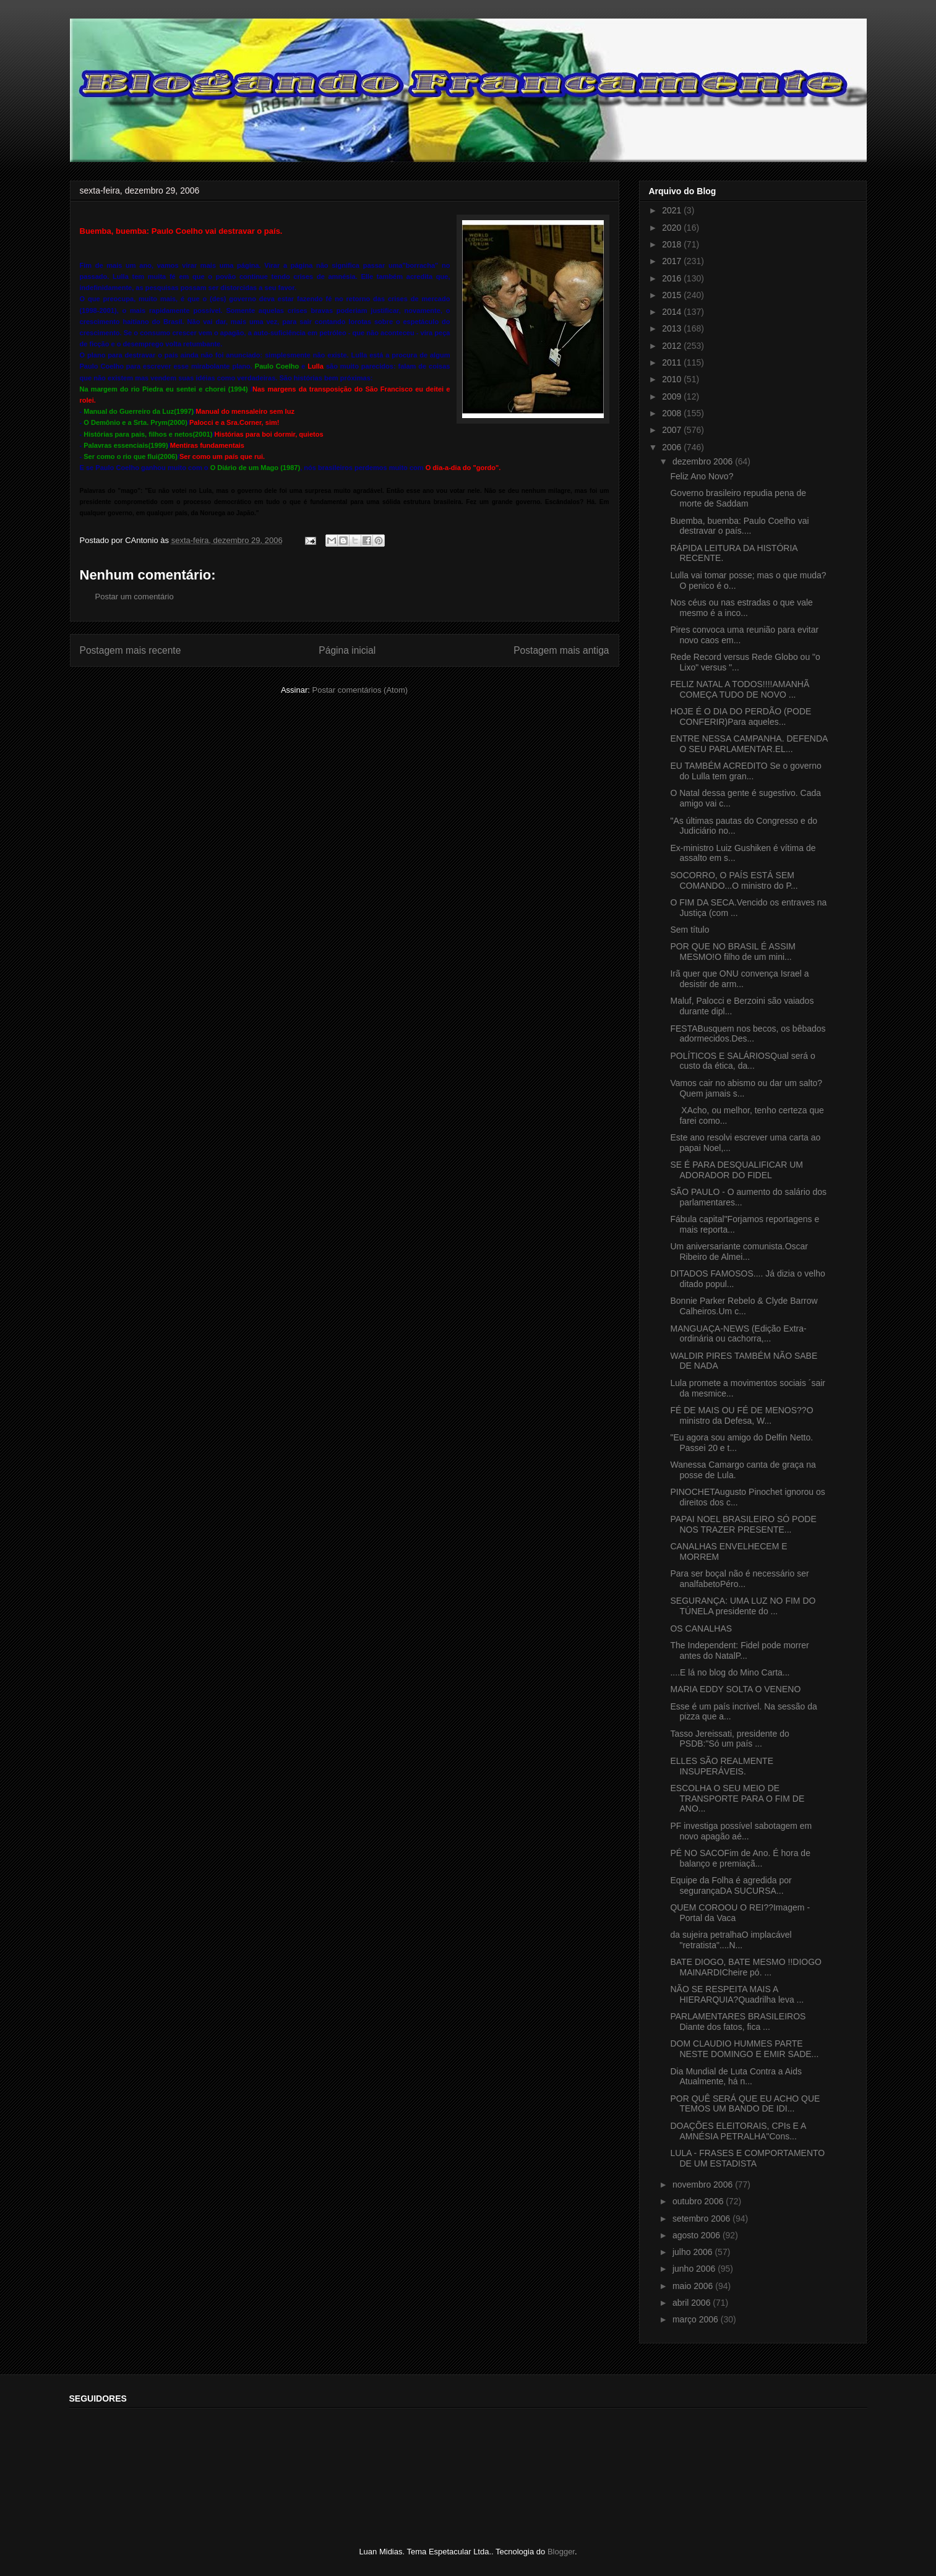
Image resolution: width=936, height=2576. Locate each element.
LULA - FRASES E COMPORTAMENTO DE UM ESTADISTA (747, 2158)
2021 (673, 210)
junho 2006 (695, 2269)
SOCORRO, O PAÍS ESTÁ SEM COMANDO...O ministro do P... (733, 880)
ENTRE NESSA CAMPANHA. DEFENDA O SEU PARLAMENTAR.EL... (748, 744)
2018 (673, 244)
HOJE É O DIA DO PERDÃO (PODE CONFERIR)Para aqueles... (740, 716)
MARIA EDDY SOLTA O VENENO (735, 1689)
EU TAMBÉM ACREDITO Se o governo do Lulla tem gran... (745, 771)
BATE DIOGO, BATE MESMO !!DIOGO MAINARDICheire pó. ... (746, 1967)
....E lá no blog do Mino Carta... (729, 1672)
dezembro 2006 (703, 461)
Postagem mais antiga (561, 650)
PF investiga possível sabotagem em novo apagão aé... (741, 1831)
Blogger (561, 2551)
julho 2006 (693, 2252)
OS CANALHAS (701, 1628)
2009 (673, 396)
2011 (673, 362)
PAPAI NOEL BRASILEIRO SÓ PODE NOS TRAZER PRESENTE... (743, 1524)
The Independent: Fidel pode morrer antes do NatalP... (739, 1650)
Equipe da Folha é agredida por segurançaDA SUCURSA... (730, 1885)
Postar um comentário (134, 596)
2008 (673, 413)
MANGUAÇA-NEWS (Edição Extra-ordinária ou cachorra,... (738, 1334)
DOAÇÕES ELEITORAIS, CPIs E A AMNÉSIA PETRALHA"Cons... (737, 2131)
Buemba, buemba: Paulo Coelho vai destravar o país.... (739, 526)
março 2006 (696, 2319)
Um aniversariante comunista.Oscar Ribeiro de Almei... (739, 1251)
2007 (673, 430)
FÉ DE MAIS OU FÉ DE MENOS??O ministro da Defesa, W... (741, 1415)
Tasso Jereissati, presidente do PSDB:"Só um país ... (729, 1739)
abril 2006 (692, 2303)
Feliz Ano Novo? (701, 476)
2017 (673, 261)
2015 (673, 295)
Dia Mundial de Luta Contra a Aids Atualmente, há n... (735, 2076)
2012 (673, 346)
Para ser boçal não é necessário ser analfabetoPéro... (739, 1578)
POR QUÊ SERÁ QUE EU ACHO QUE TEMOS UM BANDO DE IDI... (745, 2104)
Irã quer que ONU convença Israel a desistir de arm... (739, 979)
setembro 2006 (702, 2218)
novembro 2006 (703, 2184)
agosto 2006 (697, 2235)
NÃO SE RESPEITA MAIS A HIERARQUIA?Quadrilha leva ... (737, 1994)
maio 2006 (693, 2286)
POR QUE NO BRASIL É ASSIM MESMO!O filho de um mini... (733, 951)
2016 (673, 278)
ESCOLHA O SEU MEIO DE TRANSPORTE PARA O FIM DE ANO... (737, 1798)
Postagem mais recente (130, 650)
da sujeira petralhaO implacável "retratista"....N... (730, 1940)
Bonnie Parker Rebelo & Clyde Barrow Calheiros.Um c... (743, 1306)
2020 (673, 228)
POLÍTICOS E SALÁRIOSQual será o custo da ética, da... (742, 1061)
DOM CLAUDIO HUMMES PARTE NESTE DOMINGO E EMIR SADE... (744, 2049)
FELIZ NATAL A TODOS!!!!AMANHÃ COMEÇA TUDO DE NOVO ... (739, 689)
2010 (673, 379)
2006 (673, 447)
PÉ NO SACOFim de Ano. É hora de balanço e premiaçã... (740, 1858)
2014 (673, 312)
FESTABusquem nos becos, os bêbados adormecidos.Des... (747, 1034)
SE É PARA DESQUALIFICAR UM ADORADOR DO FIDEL (736, 1170)
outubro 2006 (699, 2201)
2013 (673, 328)
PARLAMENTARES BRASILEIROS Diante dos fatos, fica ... (737, 2021)
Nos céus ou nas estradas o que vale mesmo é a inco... (741, 607)
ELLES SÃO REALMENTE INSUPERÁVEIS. (721, 1766)
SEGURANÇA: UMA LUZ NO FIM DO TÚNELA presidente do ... (742, 1606)
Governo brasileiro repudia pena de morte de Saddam (737, 498)
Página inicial (347, 650)
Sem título (689, 930)
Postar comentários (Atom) (360, 690)
